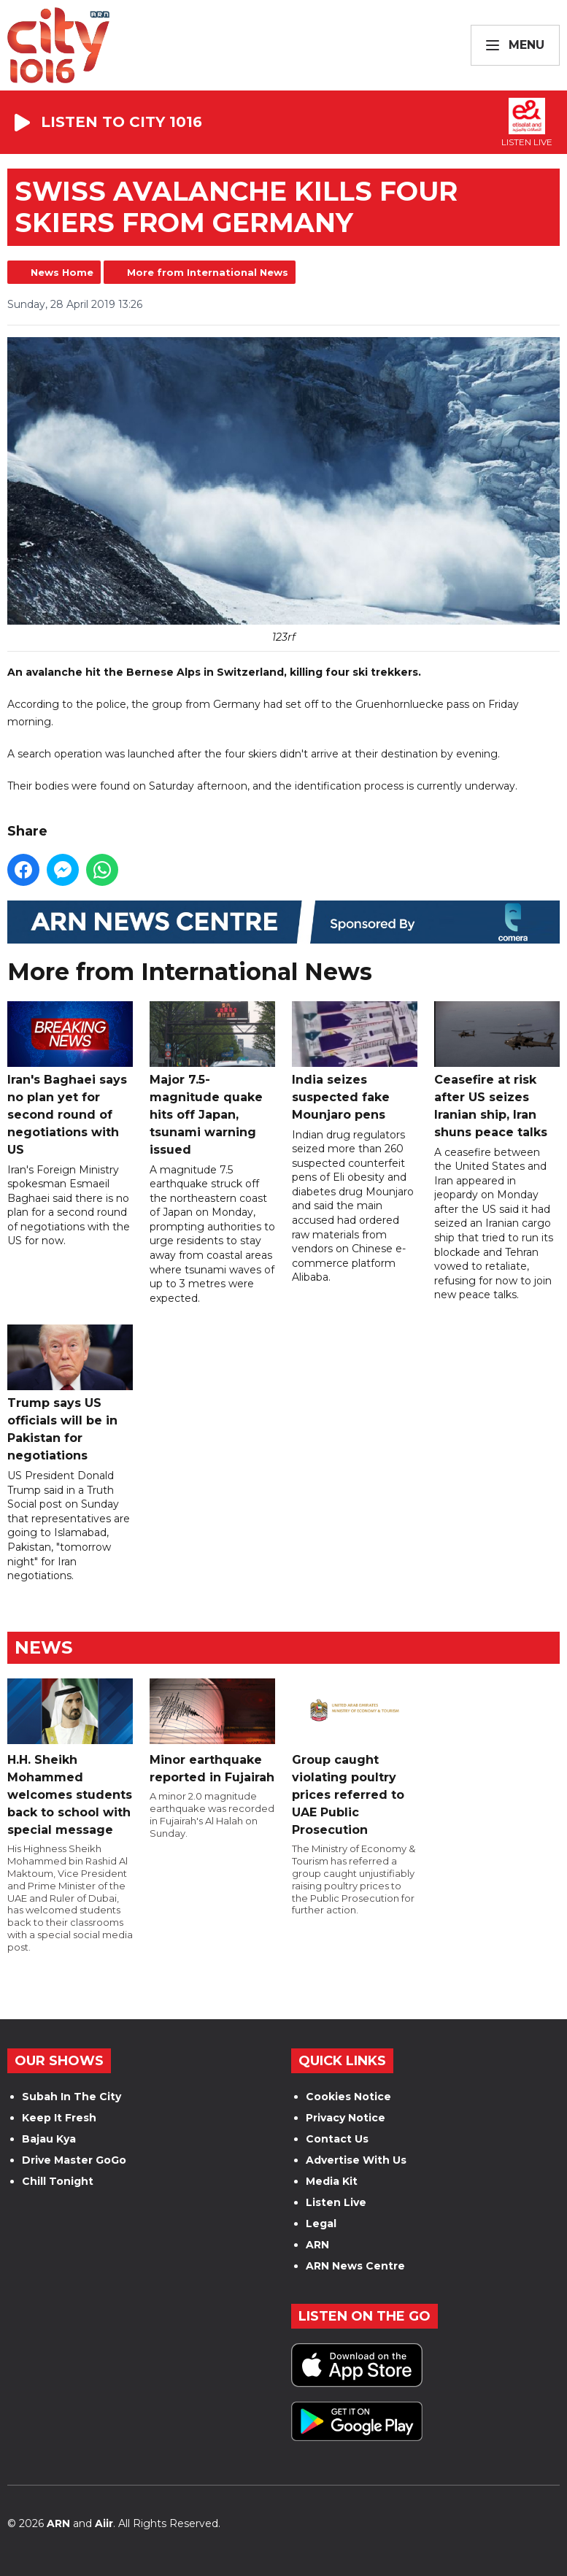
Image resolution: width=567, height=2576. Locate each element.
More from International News (207, 272)
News (43, 1647)
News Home (62, 272)
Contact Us (337, 2138)
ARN (317, 2244)
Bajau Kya (49, 2138)
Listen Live (336, 2202)
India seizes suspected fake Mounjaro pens (354, 1061)
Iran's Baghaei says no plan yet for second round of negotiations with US (70, 1079)
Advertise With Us (356, 2160)
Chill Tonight (57, 2181)
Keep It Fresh (59, 2117)
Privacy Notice (345, 2117)
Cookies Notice (348, 2096)
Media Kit (332, 2181)
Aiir (104, 2523)
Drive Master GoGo (74, 2160)
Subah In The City (71, 2096)
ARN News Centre (355, 2265)
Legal (321, 2223)
